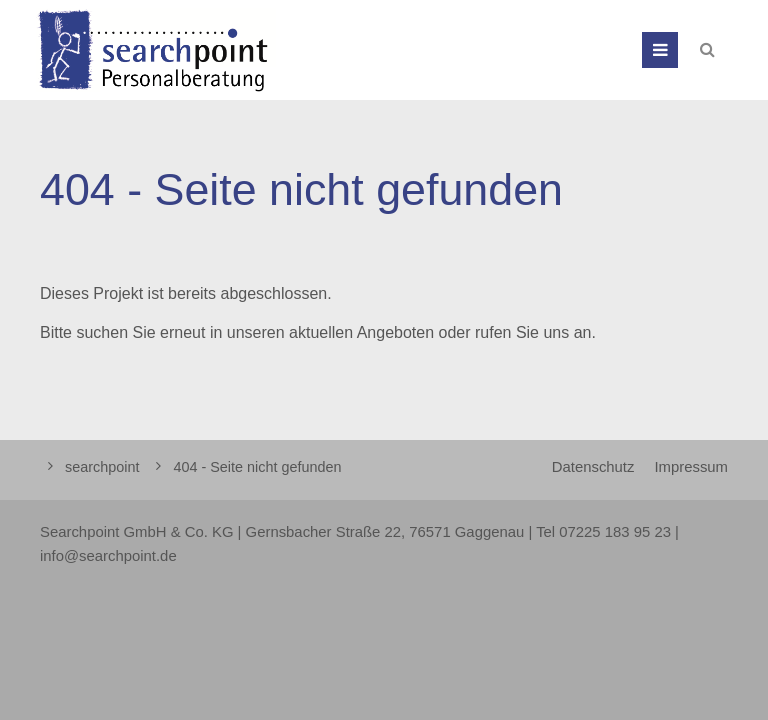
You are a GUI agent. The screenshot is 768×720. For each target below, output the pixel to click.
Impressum (691, 467)
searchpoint (102, 467)
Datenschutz (593, 467)
